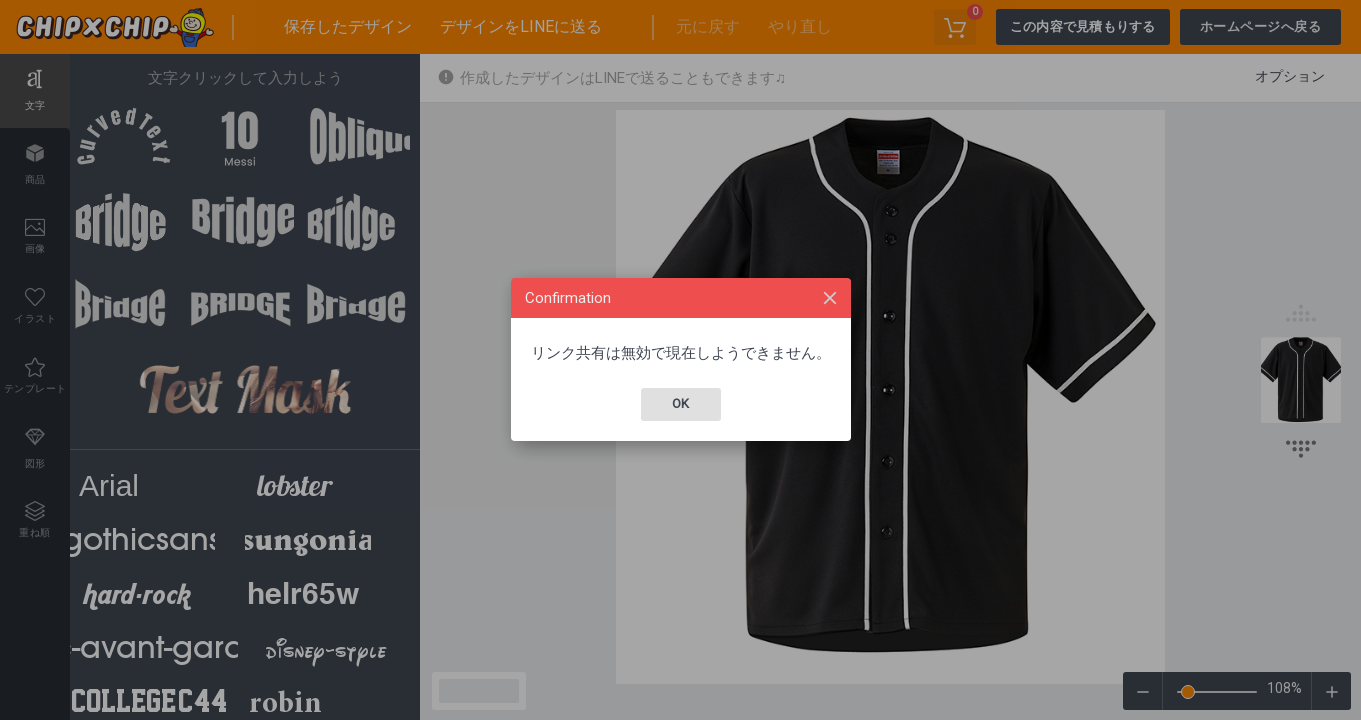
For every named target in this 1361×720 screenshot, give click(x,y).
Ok (680, 403)
